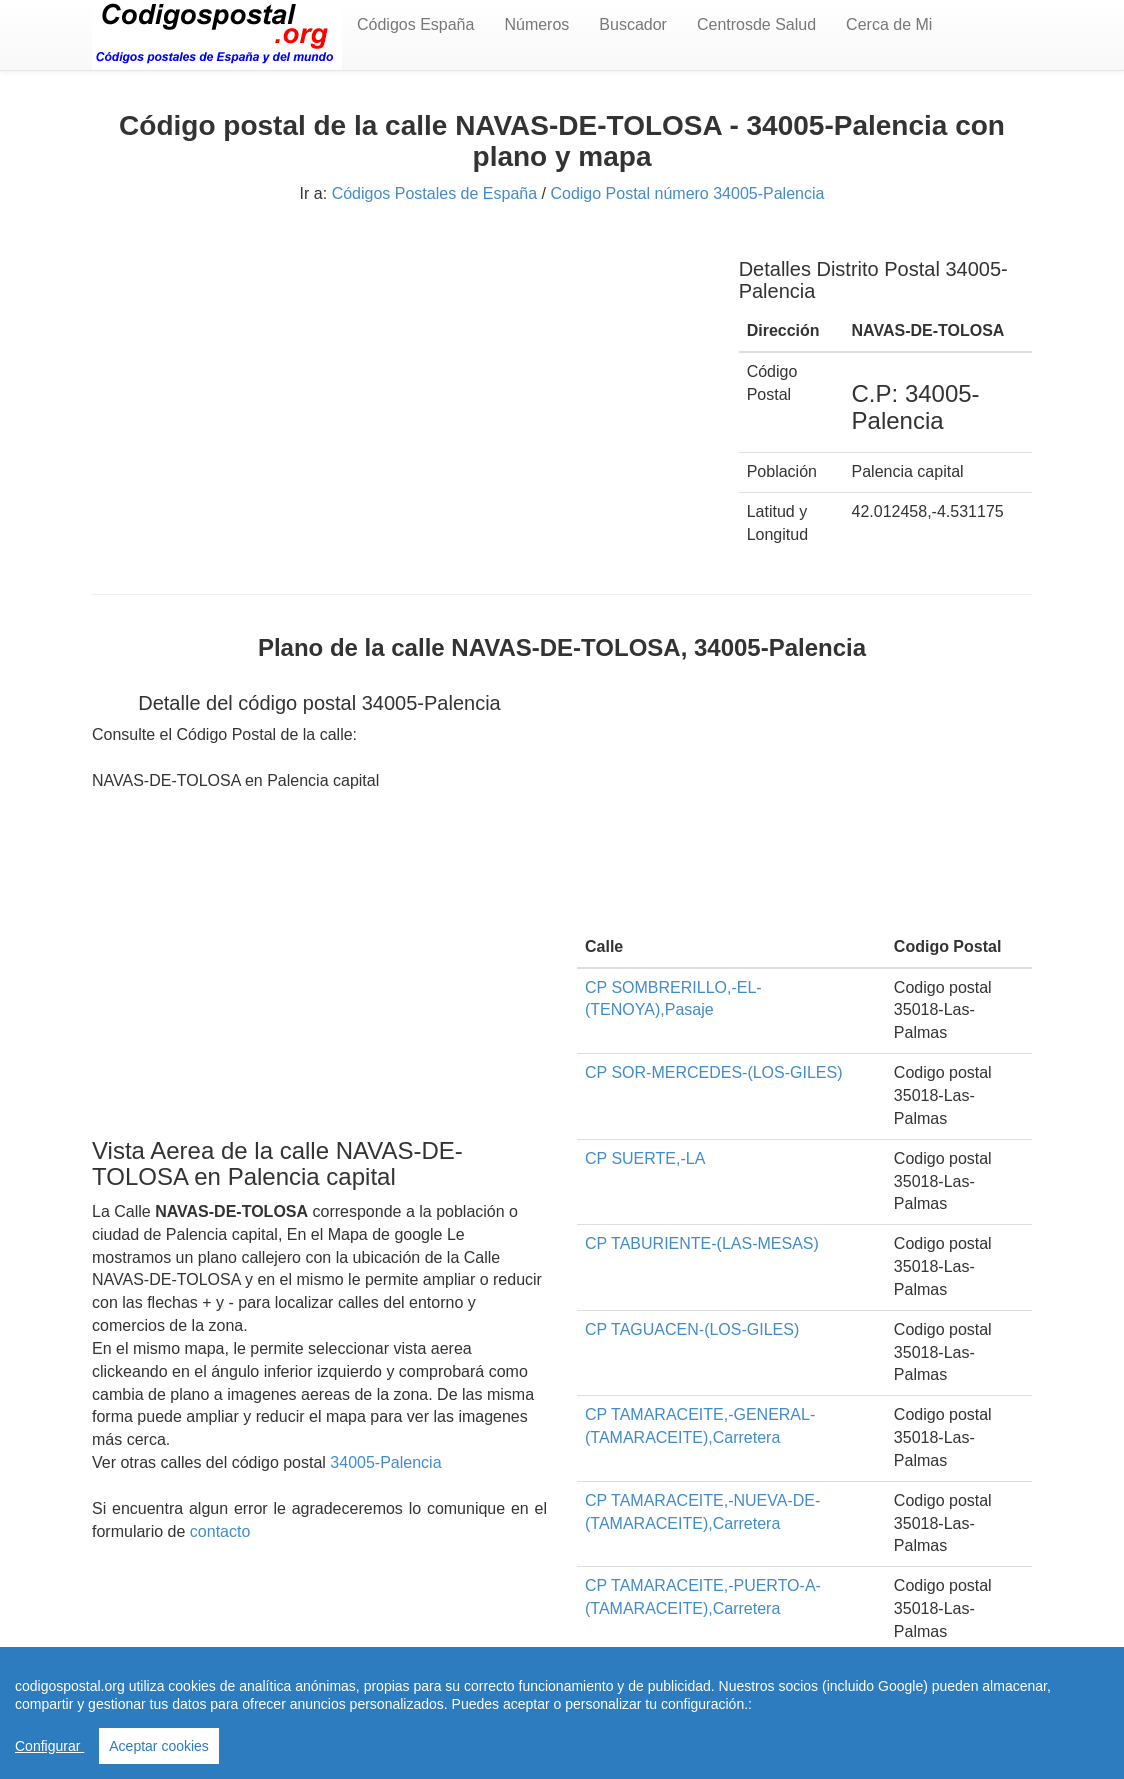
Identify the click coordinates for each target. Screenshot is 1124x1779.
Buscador (633, 24)
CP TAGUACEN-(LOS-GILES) (692, 1329)
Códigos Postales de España (434, 193)
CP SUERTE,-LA (645, 1158)
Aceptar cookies (159, 1746)
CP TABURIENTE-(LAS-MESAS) (702, 1243)
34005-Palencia (385, 1462)
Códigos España (415, 24)
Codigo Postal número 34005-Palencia (687, 193)
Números (536, 24)
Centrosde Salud (756, 24)
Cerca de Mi (889, 24)
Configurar (49, 1746)
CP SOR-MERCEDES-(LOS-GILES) (714, 1072)
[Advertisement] (400, 378)
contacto (220, 1531)
